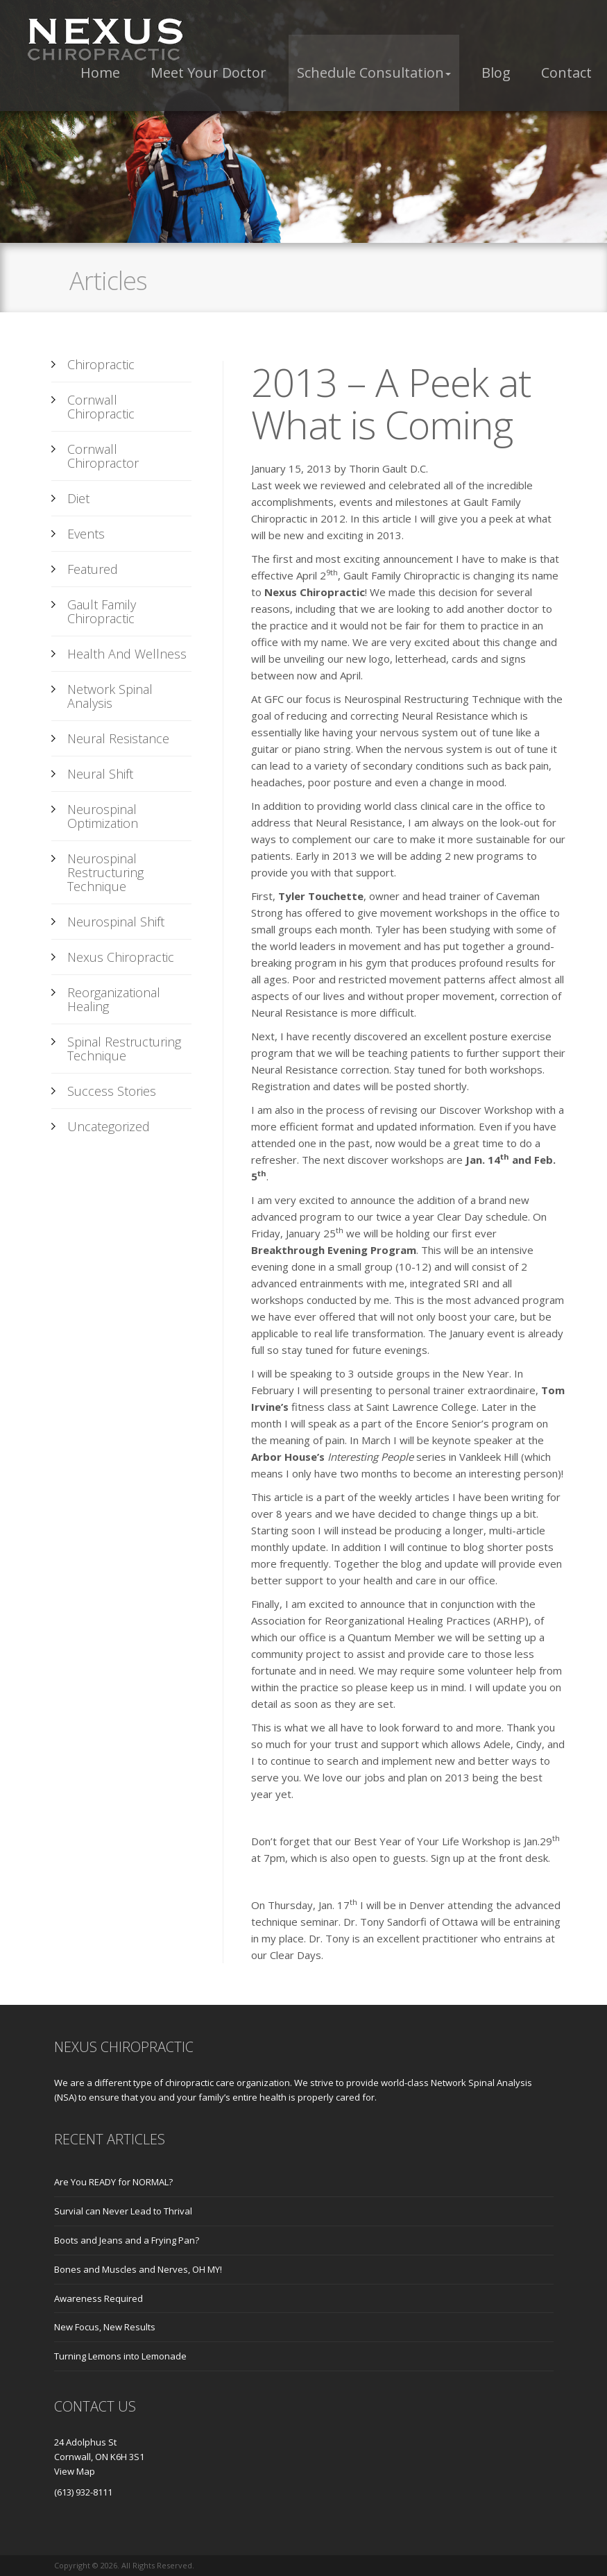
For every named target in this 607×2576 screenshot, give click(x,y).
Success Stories (111, 1091)
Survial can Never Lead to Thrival (123, 2211)
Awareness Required (98, 2298)
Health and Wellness (127, 653)
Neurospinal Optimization (102, 816)
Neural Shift (100, 773)
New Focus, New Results (104, 2327)
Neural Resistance (118, 738)
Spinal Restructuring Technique (124, 1048)
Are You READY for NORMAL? (113, 2182)
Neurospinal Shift (115, 921)
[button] (374, 73)
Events (86, 533)
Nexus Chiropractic (120, 957)
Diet (78, 498)
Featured (92, 569)
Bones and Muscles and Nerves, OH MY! (138, 2269)
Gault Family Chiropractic (101, 611)
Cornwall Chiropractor (103, 456)
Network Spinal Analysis (110, 696)
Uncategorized (108, 1126)
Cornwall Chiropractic (101, 406)
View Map (74, 2471)
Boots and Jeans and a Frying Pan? (126, 2240)
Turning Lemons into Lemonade (120, 2356)
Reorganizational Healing (113, 999)
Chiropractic (101, 364)
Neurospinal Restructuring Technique (105, 872)
